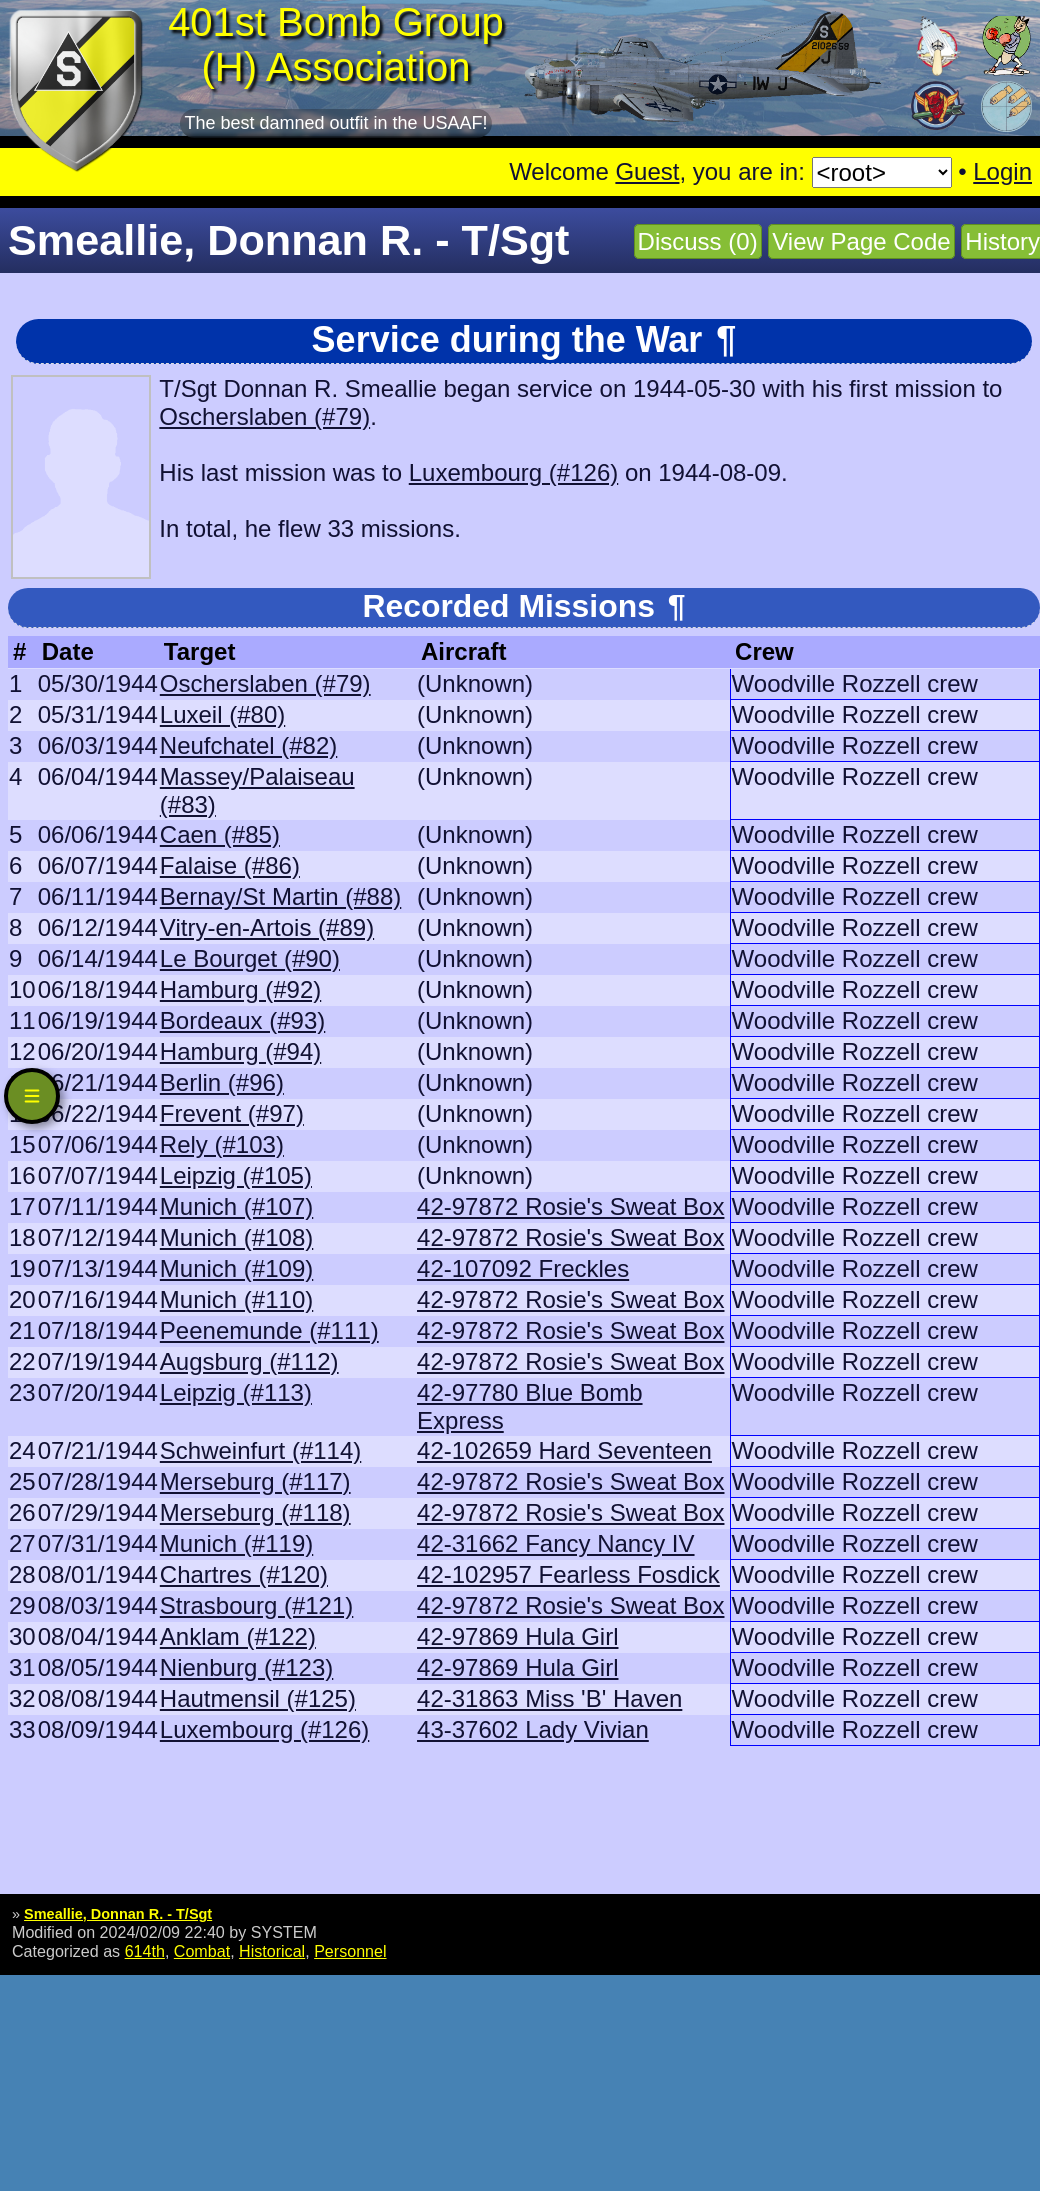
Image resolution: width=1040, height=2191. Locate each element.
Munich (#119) (236, 1543)
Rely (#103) (222, 1144)
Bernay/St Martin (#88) (280, 896)
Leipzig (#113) (236, 1392)
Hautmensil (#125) (258, 1698)
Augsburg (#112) (249, 1361)
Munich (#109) (236, 1268)
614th (145, 1951)
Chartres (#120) (244, 1574)
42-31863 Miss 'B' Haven (549, 1698)
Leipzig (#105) (236, 1175)
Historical (272, 1951)
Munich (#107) (236, 1206)
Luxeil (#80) (222, 714)
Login (1002, 171)
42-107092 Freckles (523, 1268)
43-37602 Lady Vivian (533, 1729)
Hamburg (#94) (240, 1051)
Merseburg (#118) (255, 1512)
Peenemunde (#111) (269, 1330)
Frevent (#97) (232, 1113)
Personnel (350, 1951)
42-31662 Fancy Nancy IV (556, 1543)
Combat (202, 1951)
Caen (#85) (220, 834)
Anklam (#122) (238, 1636)
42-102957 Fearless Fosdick (568, 1574)
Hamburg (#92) (240, 989)
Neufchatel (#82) (248, 745)
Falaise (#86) (230, 865)
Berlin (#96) (222, 1082)
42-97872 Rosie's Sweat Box (570, 1206)
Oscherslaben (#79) (264, 416)
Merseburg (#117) (255, 1481)
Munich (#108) (236, 1237)
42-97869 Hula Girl (517, 1636)
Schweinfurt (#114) (260, 1450)
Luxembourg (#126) (513, 472)
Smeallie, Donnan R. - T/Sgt (118, 1914)
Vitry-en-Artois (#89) (267, 927)
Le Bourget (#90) (250, 958)
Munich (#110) (236, 1299)
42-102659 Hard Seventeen (564, 1450)
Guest (647, 171)
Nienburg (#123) (246, 1667)
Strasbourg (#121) (256, 1605)
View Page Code (861, 241)
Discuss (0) (698, 241)
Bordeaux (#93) (242, 1020)
